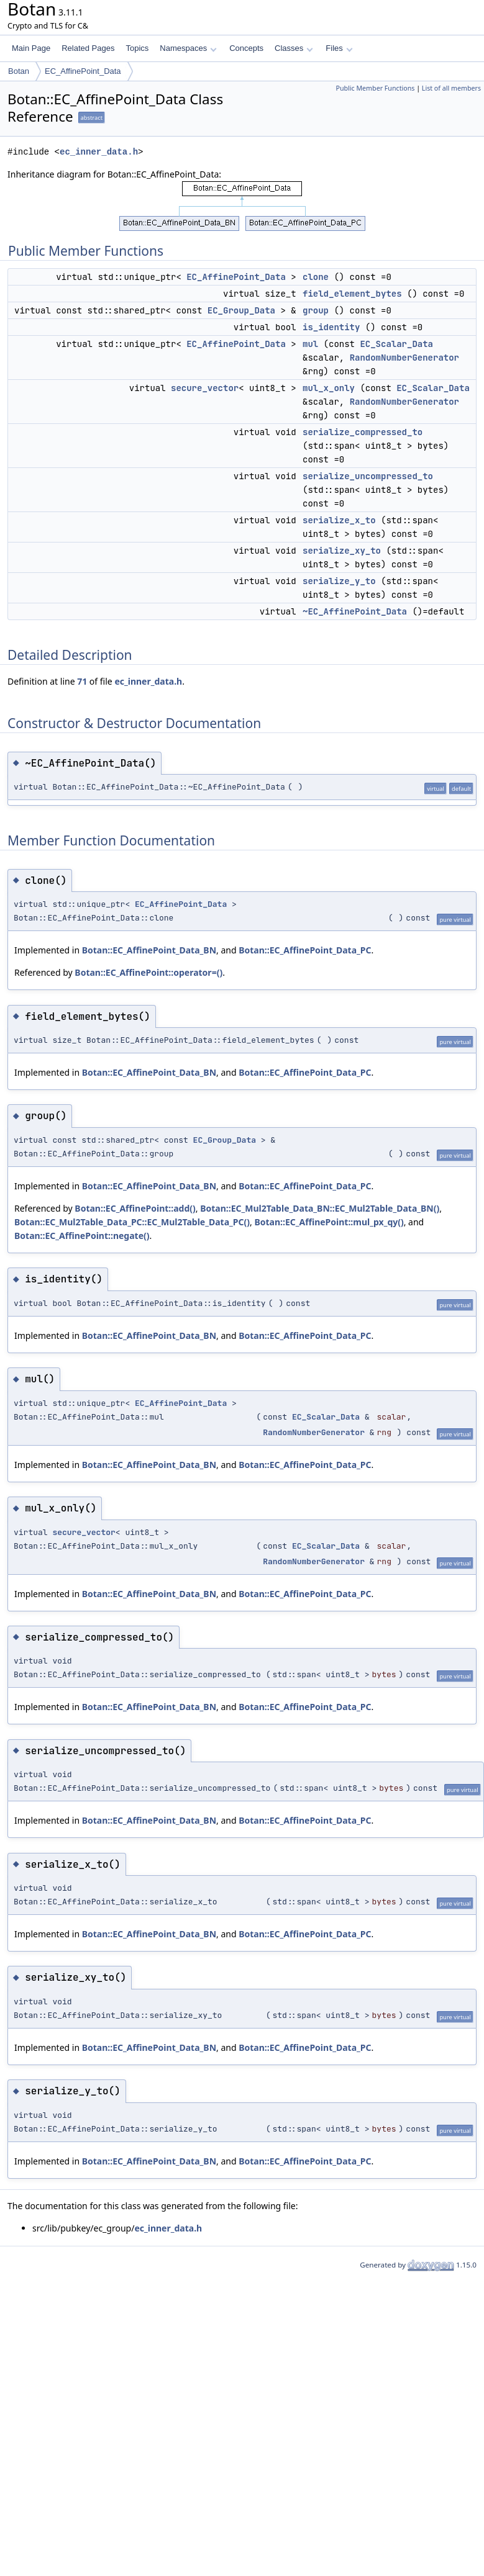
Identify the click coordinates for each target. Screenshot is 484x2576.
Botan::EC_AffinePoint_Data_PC (305, 950)
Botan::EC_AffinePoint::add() (135, 1208)
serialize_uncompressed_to (368, 476)
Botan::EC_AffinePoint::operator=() (148, 972)
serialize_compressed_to (362, 432)
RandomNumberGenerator (404, 357)
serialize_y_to (339, 581)
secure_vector (205, 388)
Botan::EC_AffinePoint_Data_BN (149, 950)
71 (82, 681)
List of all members (451, 88)
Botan (18, 71)
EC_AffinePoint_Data (83, 71)
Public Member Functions (375, 88)
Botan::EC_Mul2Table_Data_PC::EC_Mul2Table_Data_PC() (132, 1222)
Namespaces (188, 48)
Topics (137, 48)
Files (339, 48)
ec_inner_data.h (99, 152)
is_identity (331, 327)
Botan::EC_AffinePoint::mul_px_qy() (328, 1222)
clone (316, 276)
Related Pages (88, 48)
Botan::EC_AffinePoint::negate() (82, 1235)
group (316, 310)
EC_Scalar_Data (396, 343)
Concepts (246, 48)
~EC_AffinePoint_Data (355, 611)
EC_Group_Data (241, 310)
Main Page (31, 48)
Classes (294, 48)
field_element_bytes (352, 293)
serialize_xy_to (342, 550)
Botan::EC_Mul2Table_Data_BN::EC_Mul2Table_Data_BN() (319, 1208)
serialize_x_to (339, 520)
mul (310, 343)
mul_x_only (329, 388)
